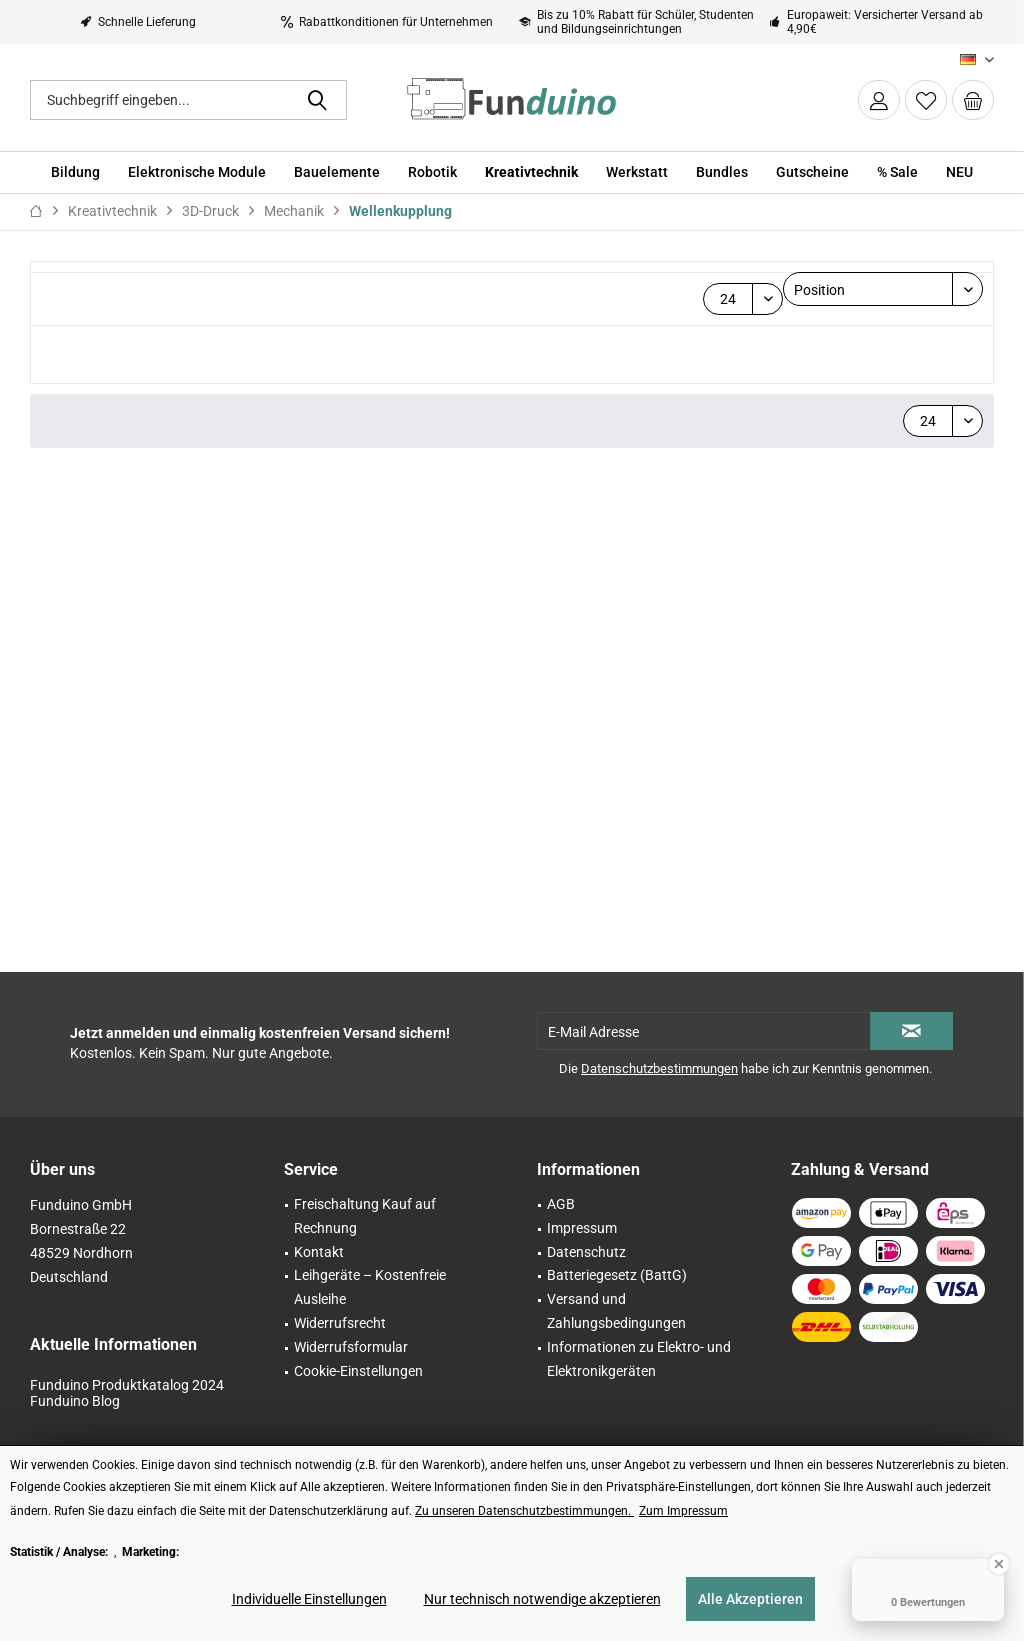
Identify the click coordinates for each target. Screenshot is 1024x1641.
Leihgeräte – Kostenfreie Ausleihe (370, 1287)
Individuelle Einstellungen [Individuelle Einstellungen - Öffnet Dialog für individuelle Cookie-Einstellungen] (309, 1599)
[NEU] (959, 172)
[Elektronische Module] (197, 172)
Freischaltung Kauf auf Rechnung (365, 1216)
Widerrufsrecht (340, 1323)
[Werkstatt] (637, 172)
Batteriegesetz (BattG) (617, 1275)
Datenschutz (586, 1252)
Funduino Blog (75, 1401)
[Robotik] (432, 172)
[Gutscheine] (812, 172)
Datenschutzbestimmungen (659, 1068)
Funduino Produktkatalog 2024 (127, 1385)
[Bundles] (722, 172)
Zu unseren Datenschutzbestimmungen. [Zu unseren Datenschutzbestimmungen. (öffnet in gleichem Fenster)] (524, 1511)
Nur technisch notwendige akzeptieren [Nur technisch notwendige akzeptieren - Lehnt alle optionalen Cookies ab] (542, 1599)
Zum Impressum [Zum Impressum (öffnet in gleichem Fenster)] (683, 1511)
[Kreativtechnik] (531, 172)
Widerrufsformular (351, 1347)
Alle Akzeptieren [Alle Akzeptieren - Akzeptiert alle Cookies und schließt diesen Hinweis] (750, 1599)
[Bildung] (75, 172)
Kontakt (319, 1252)
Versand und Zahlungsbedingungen (616, 1311)
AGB (561, 1204)
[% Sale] (897, 172)
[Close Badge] (999, 1564)
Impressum (582, 1228)
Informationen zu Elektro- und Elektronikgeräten (639, 1359)
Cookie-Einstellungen (358, 1371)
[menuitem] (973, 100)
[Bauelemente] (337, 172)
